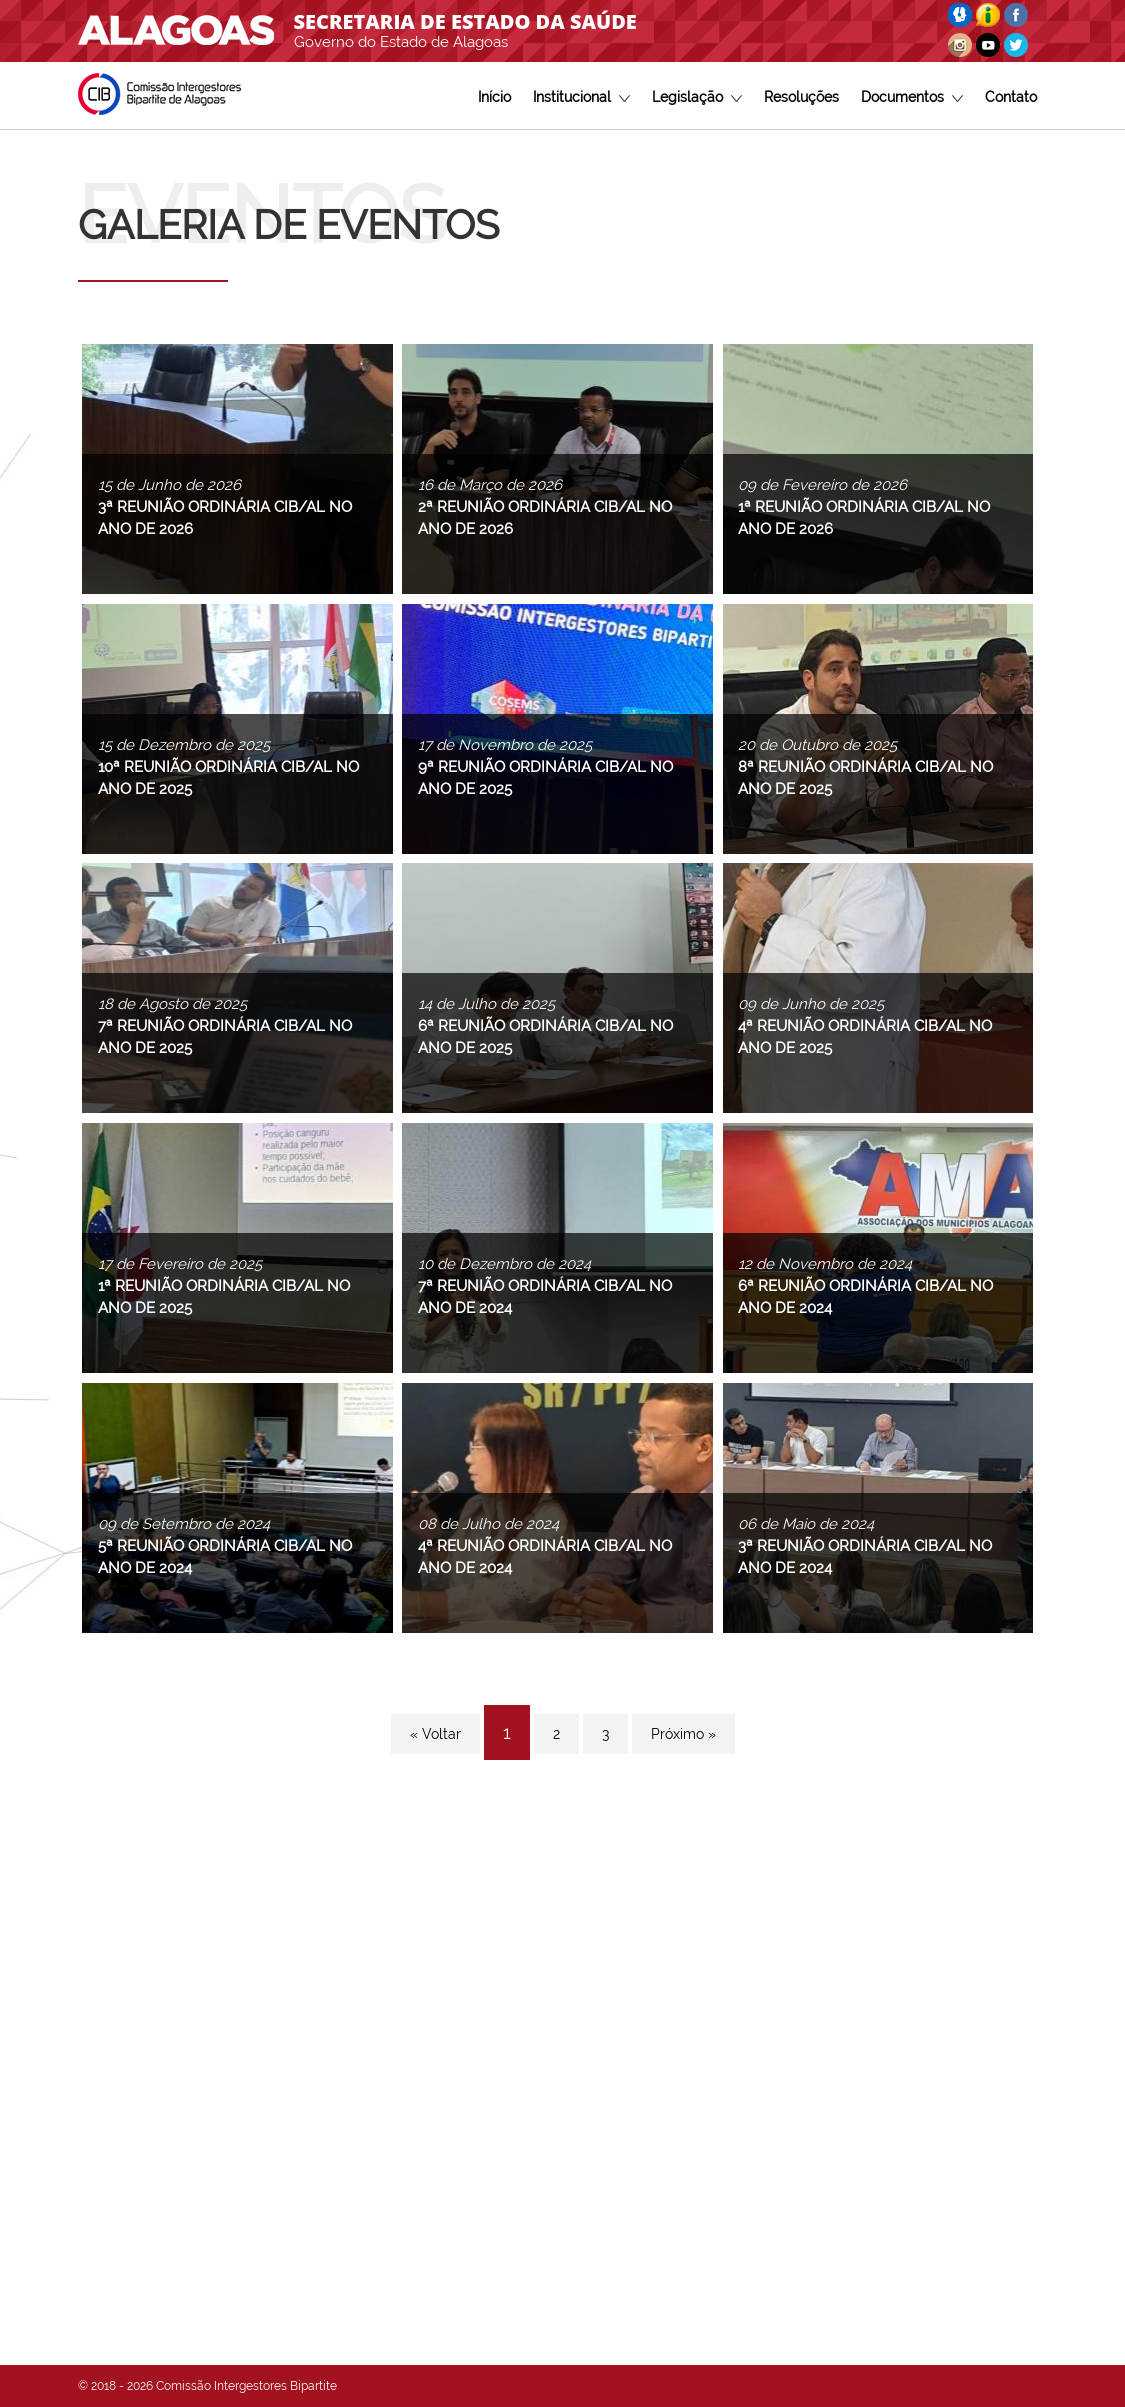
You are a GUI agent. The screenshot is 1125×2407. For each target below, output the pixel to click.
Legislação (697, 97)
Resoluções (801, 97)
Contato (1011, 97)
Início (494, 97)
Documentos (912, 97)
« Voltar (435, 1734)
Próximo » (683, 1734)
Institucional (581, 97)
